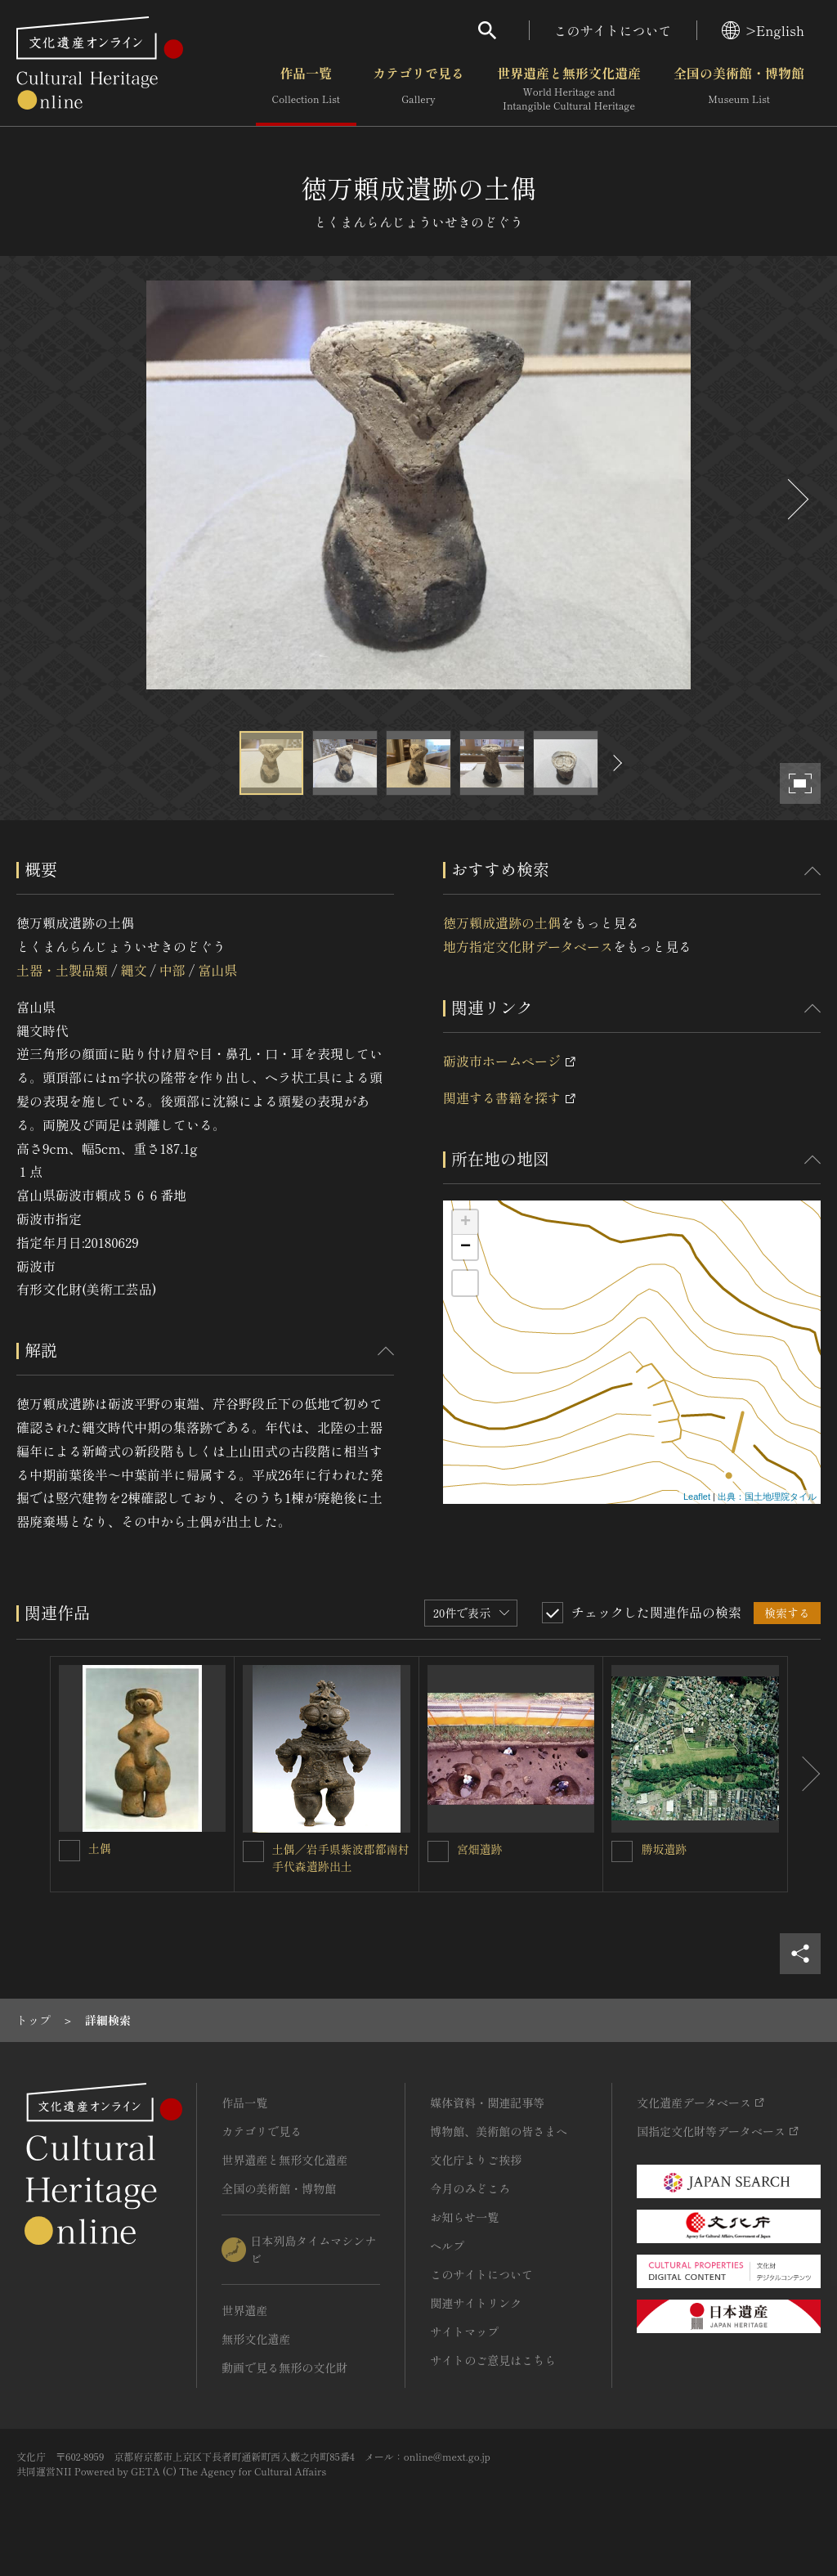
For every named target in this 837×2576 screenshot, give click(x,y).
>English (763, 30)
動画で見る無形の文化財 (284, 2367)
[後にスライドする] (796, 499)
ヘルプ (447, 2245)
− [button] (465, 1247)
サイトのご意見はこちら (493, 2360)
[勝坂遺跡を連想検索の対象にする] (622, 1851)
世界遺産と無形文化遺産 (569, 89)
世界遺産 (244, 2310)
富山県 (217, 970)
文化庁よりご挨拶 (475, 2160)
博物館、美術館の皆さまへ (498, 2131)
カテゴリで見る (418, 89)
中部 (172, 970)
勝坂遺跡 (664, 1849)
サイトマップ (464, 2331)
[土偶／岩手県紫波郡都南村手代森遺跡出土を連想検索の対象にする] (253, 1851)
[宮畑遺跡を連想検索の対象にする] (438, 1851)
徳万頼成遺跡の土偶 (502, 922)
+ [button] (465, 1222)
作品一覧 (306, 89)
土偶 (99, 1848)
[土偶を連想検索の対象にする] (69, 1850)
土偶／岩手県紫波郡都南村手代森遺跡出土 (341, 1857)
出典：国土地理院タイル (767, 1496)
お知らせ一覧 (464, 2217)
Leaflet (696, 1496)
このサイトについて (613, 30)
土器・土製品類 (62, 970)
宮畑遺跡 (480, 1849)
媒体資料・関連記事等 (487, 2102)
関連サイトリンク (475, 2303)
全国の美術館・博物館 (739, 89)
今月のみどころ (470, 2188)
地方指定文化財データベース (528, 946)
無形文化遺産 (256, 2339)
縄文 (133, 970)
